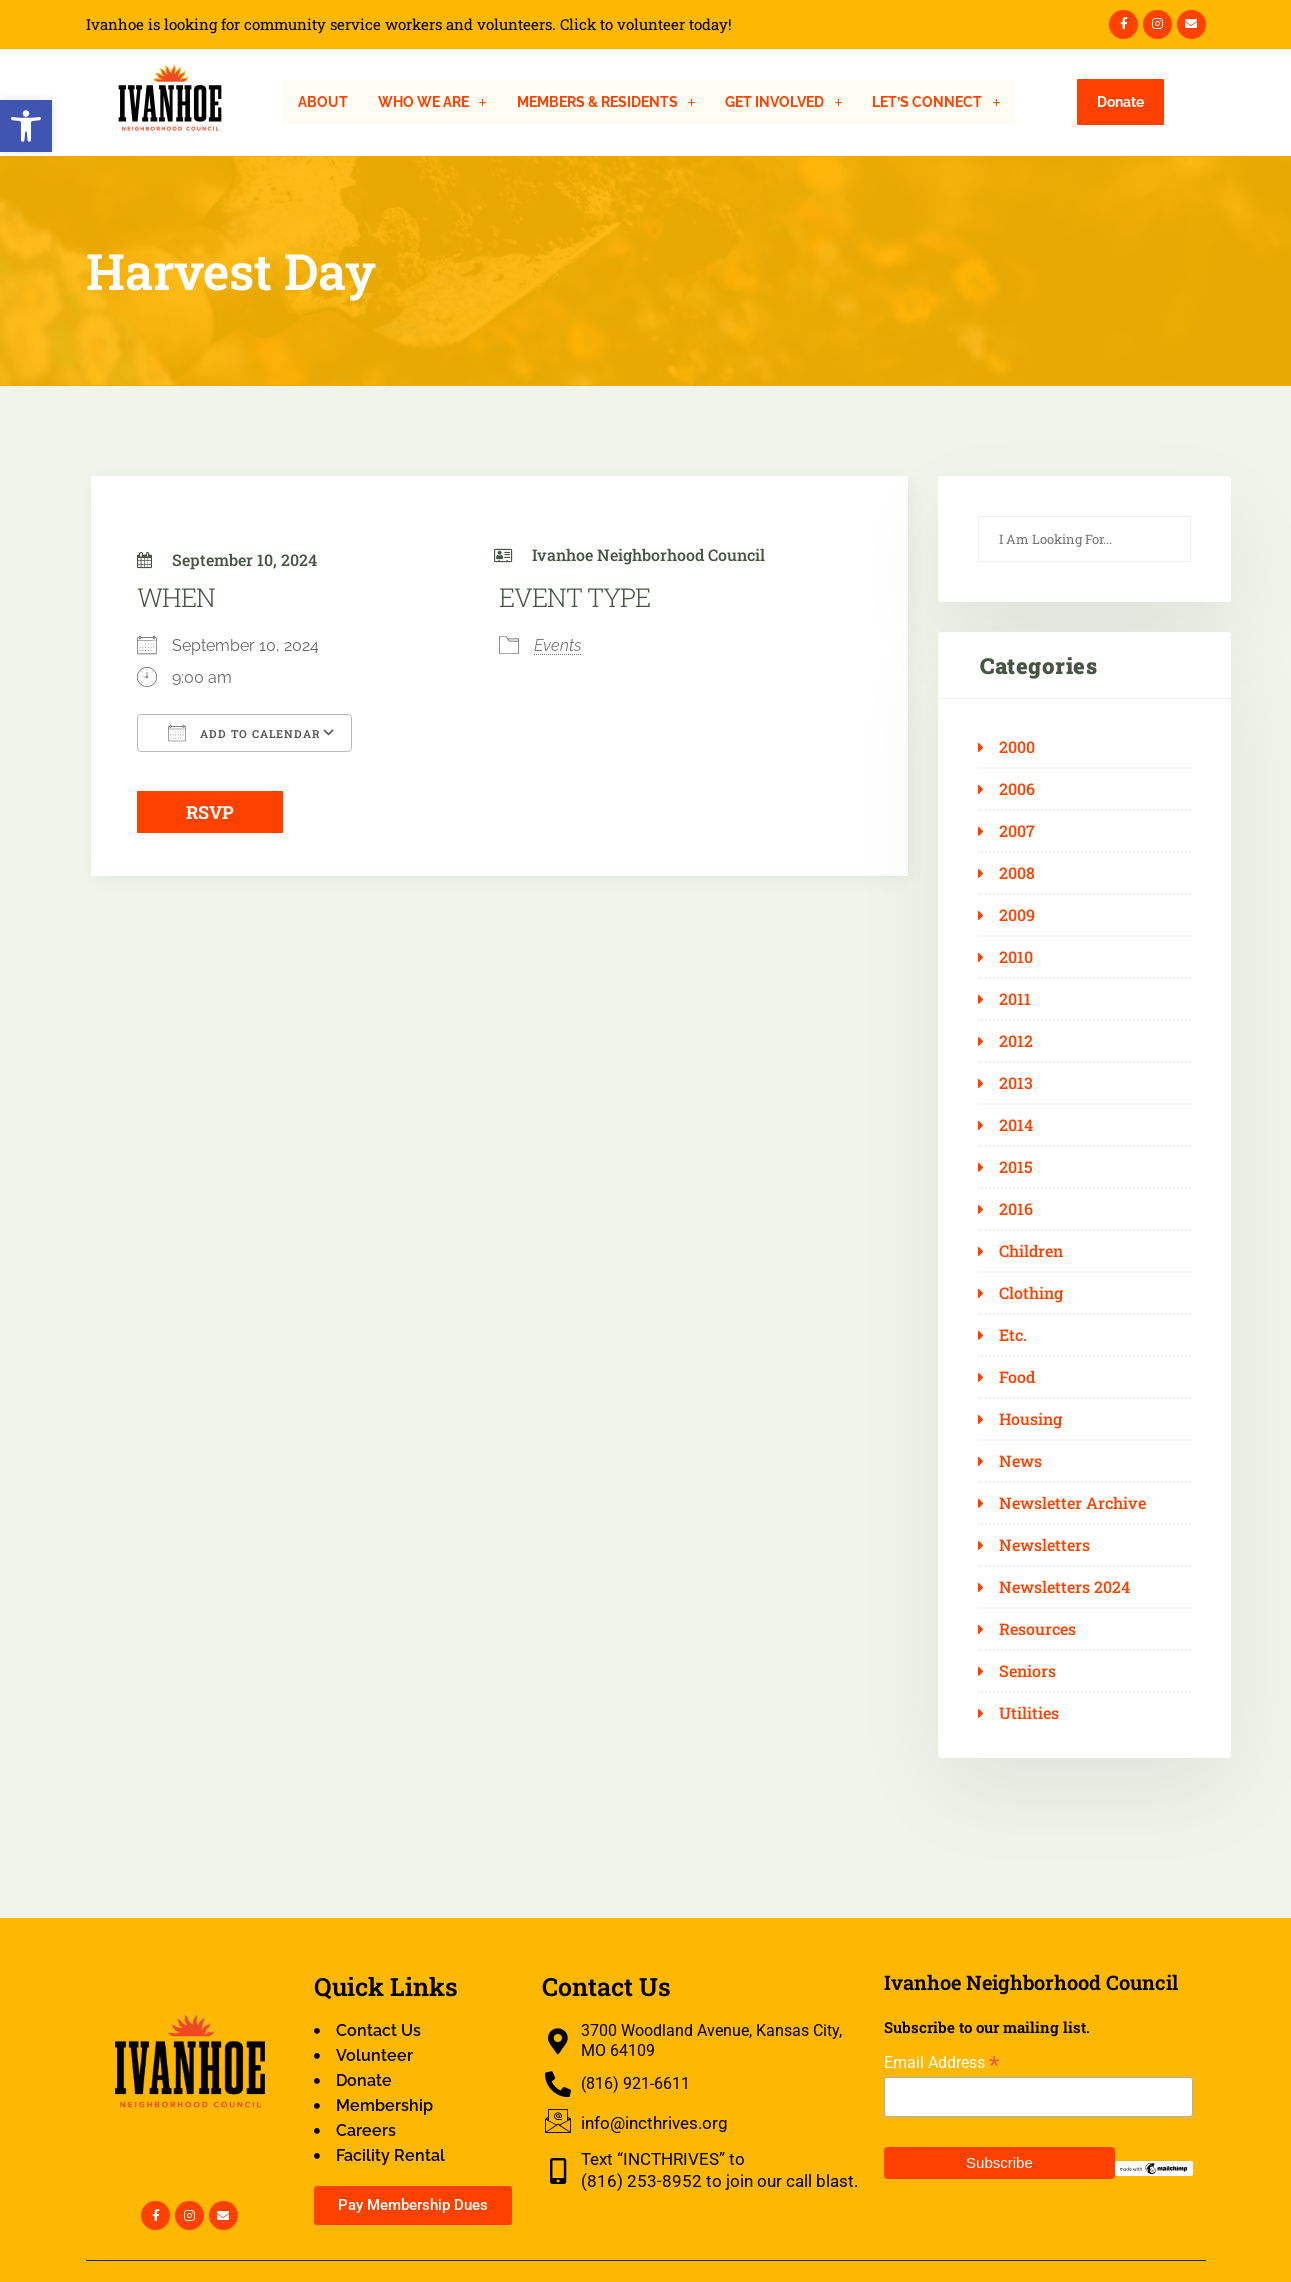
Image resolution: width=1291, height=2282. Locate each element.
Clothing (1031, 1293)
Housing (1030, 1419)
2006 (1017, 789)
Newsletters (1044, 1545)
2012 (1016, 1041)
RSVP (210, 812)
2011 (1015, 999)
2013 (1016, 1083)
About (323, 102)
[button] (26, 126)
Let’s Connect (936, 102)
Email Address (941, 2062)
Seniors (1027, 1671)
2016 (1016, 1209)
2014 (1016, 1125)
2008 (1017, 873)
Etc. (1013, 1335)
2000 (1017, 747)
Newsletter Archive (1072, 1503)
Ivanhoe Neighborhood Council (648, 554)
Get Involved (783, 102)
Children (1031, 1251)
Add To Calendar (244, 733)
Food (1017, 1377)
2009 (1017, 915)
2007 (1017, 831)
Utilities (1029, 1713)
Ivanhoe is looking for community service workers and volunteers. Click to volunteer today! (409, 24)
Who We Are (432, 102)
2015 (1016, 1167)
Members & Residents (606, 102)
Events (557, 645)
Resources (1037, 1629)
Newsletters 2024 (1064, 1587)
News (1020, 1461)
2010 (1016, 957)
